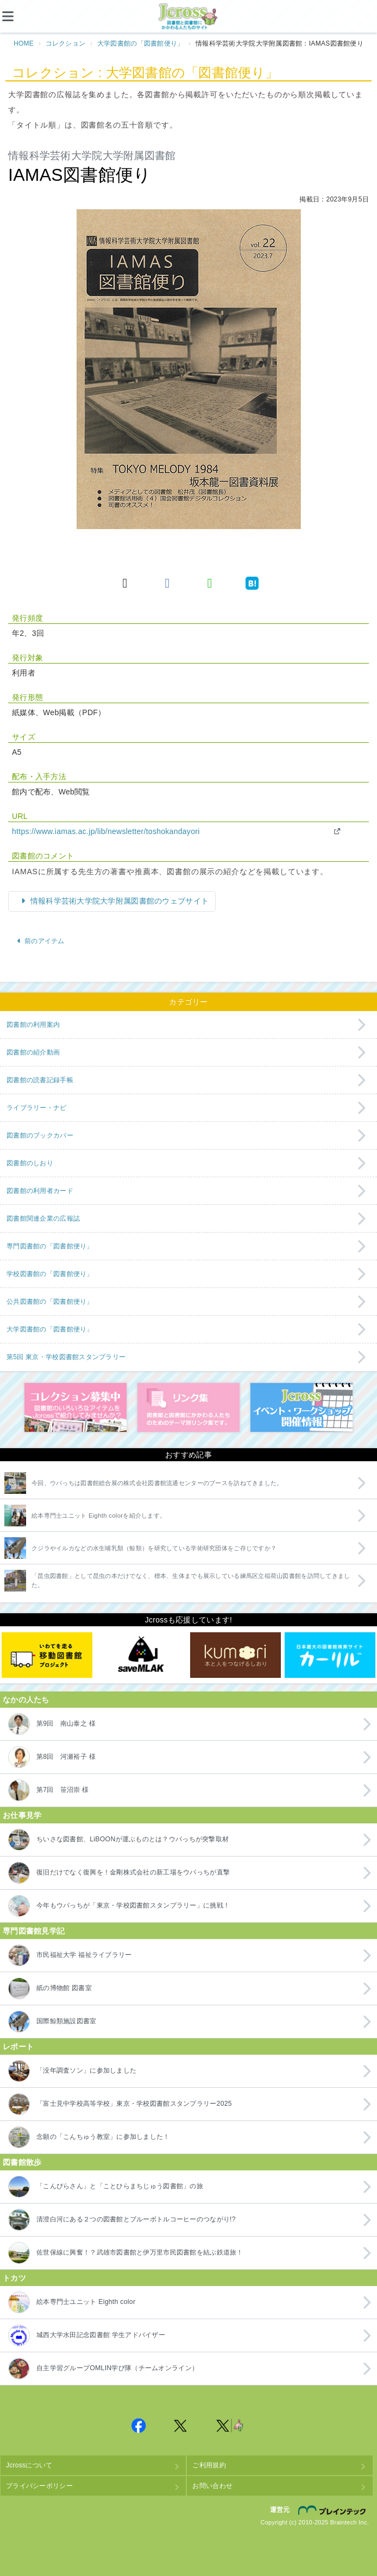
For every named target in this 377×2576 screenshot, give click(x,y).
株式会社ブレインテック (333, 2510)
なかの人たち (26, 1699)
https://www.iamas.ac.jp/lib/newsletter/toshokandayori (106, 831)
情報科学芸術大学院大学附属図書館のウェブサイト (118, 900)
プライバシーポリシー (39, 2486)
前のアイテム (40, 941)
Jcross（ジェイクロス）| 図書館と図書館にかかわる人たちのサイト (188, 17)
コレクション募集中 (75, 1407)
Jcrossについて (29, 2465)
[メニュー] (16, 16)
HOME (24, 43)
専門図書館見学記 (34, 1931)
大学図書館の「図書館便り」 (140, 43)
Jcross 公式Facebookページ (138, 2425)
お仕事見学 (22, 1815)
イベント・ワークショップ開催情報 (301, 1407)
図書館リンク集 (188, 1407)
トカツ (14, 2278)
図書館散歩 (22, 2162)
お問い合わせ (212, 2486)
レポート (18, 2046)
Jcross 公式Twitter (180, 2425)
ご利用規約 (208, 2465)
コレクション (66, 43)
